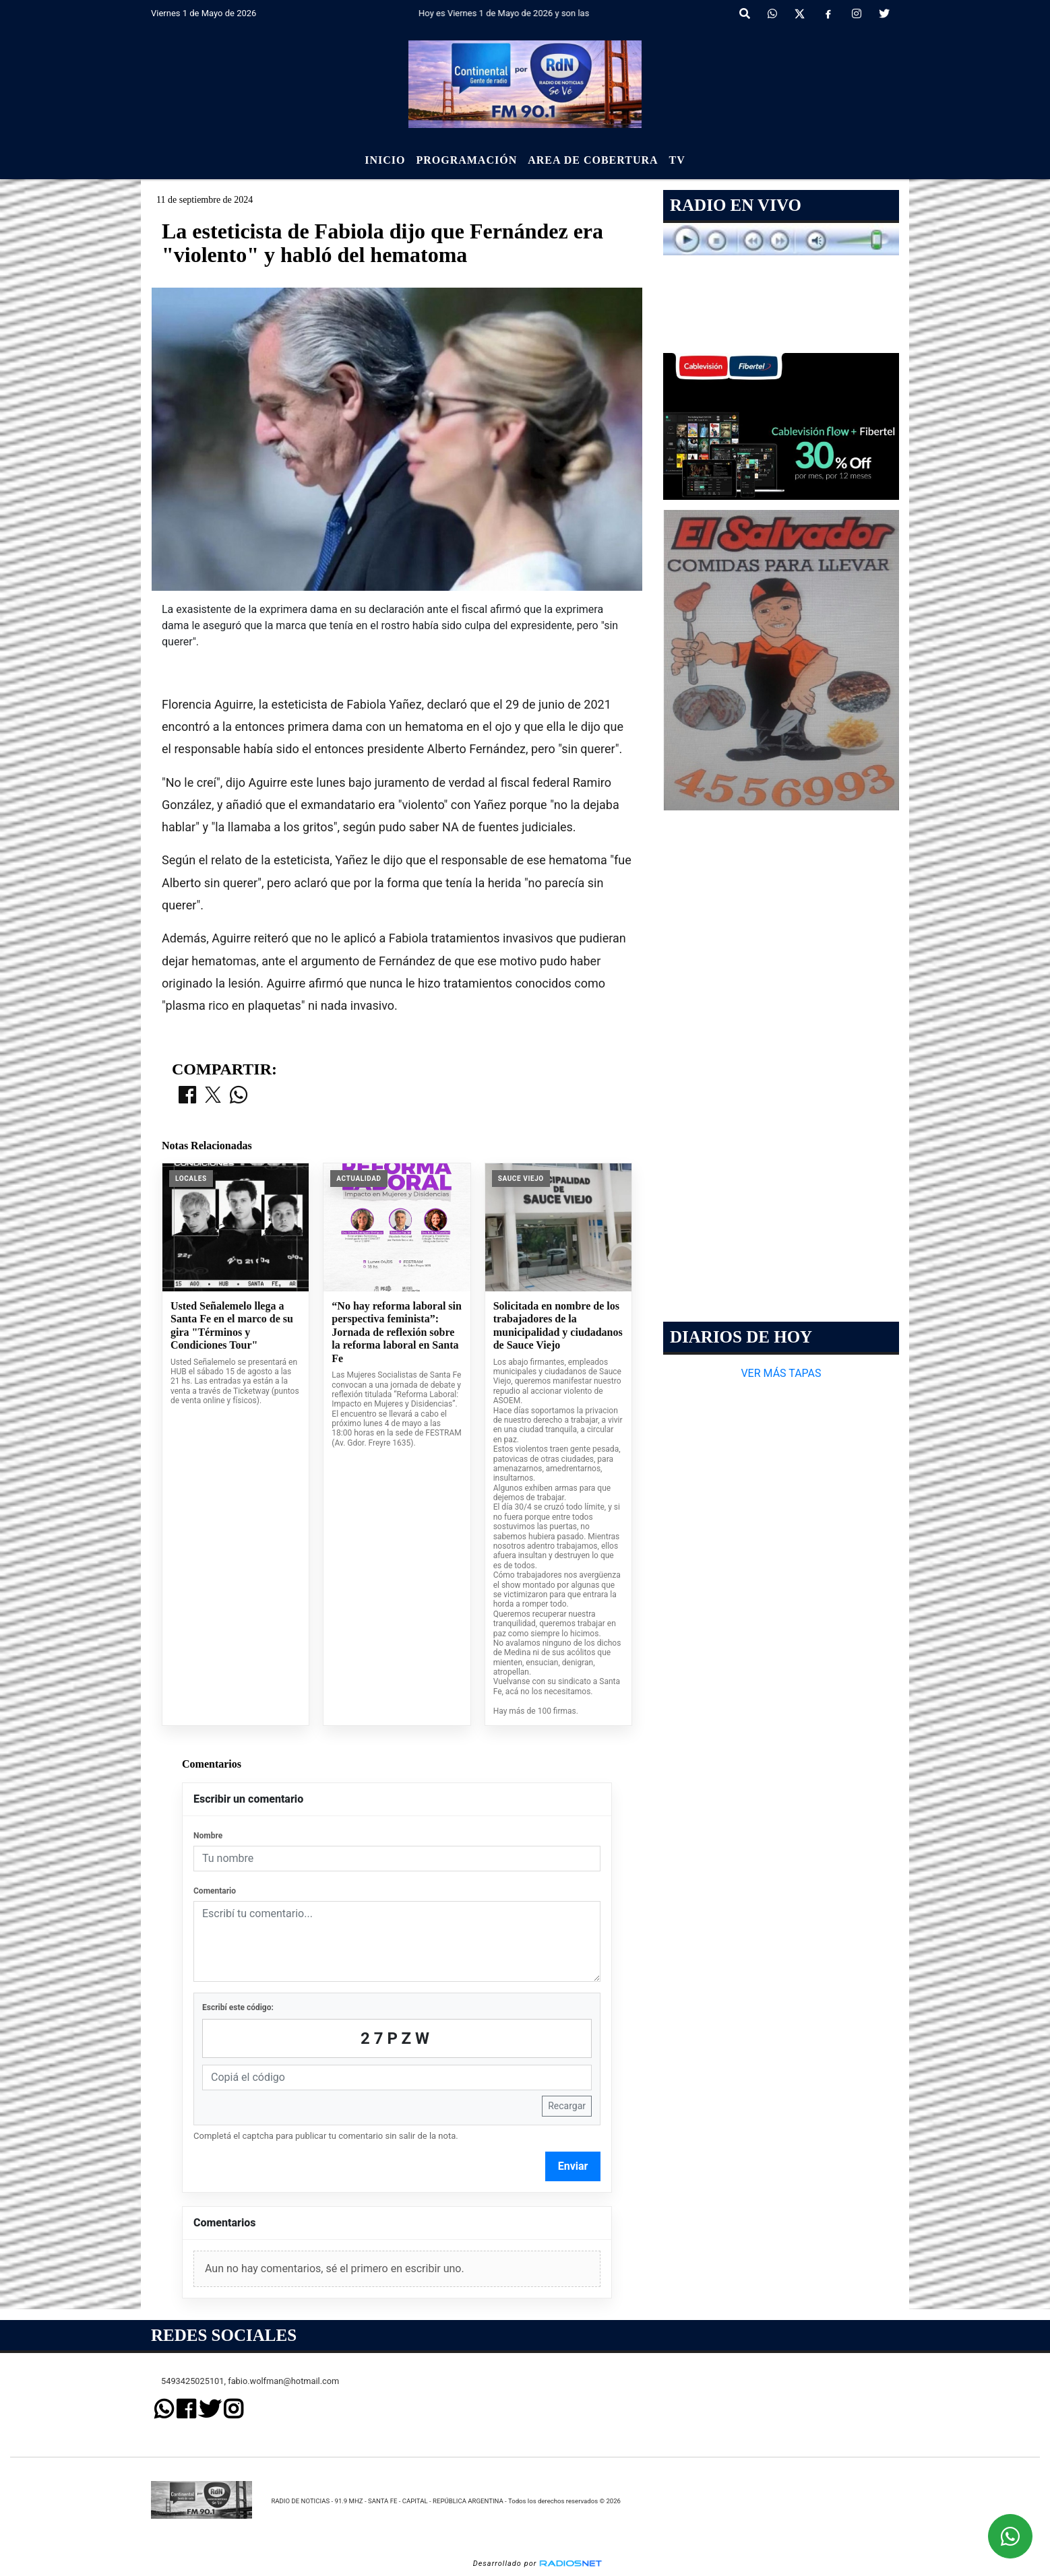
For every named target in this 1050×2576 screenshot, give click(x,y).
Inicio (385, 160)
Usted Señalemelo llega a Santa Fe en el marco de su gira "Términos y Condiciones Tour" (232, 1325)
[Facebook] (828, 14)
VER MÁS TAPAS (781, 1373)
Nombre (207, 1835)
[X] (799, 14)
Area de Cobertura (593, 160)
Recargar (567, 2105)
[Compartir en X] (213, 1096)
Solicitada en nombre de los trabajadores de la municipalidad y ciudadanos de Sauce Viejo (558, 1325)
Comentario (214, 1891)
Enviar (573, 2166)
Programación (466, 160)
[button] (745, 14)
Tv (677, 160)
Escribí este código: (238, 2007)
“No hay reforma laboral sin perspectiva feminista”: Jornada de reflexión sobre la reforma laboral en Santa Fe (397, 1332)
